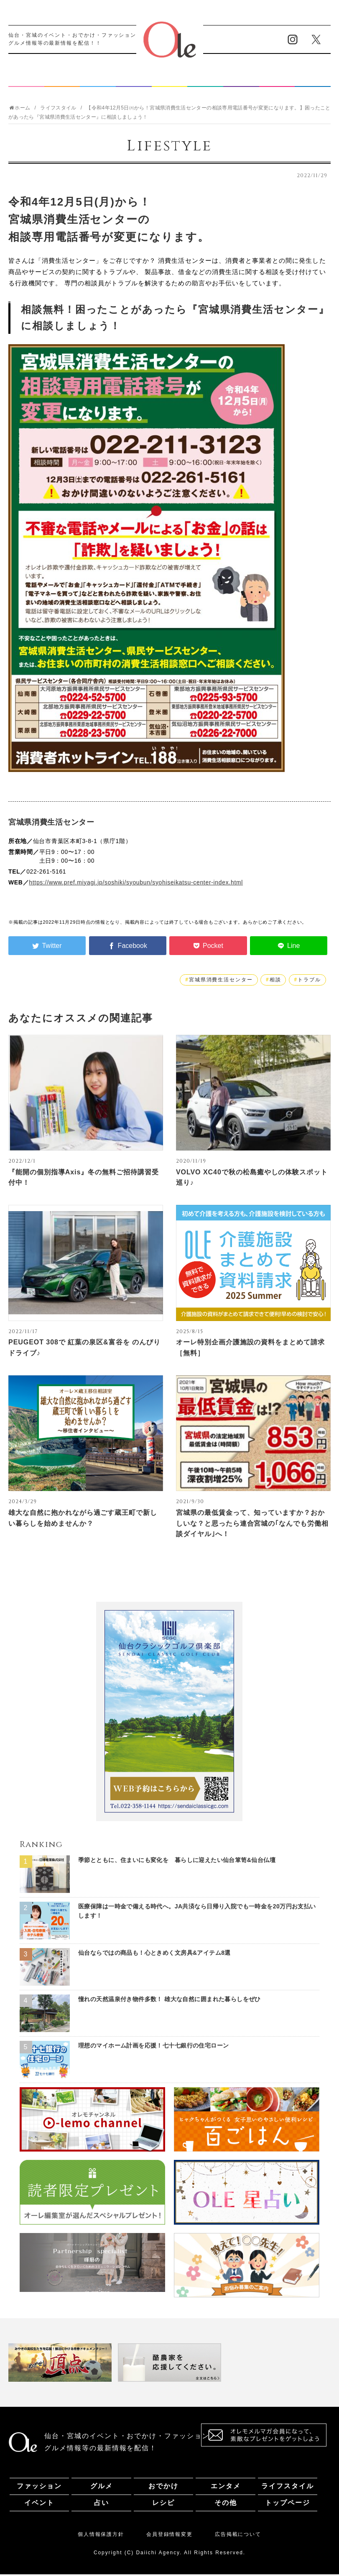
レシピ (277, 79)
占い (241, 79)
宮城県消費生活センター (221, 981)
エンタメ (133, 79)
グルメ (62, 79)
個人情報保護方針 (101, 2536)
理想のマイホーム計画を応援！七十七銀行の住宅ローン (153, 2047)
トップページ (287, 2504)
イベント (205, 79)
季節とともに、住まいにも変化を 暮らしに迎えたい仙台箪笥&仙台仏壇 (176, 1861)
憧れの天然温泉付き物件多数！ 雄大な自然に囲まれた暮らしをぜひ (169, 2000)
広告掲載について (238, 2536)
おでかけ (97, 79)
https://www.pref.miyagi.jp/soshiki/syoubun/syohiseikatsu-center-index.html (136, 884)
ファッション (26, 79)
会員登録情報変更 (169, 2536)
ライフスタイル (170, 79)
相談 (275, 981)
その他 (312, 79)
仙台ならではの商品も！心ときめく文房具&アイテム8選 (154, 1954)
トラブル (309, 981)
